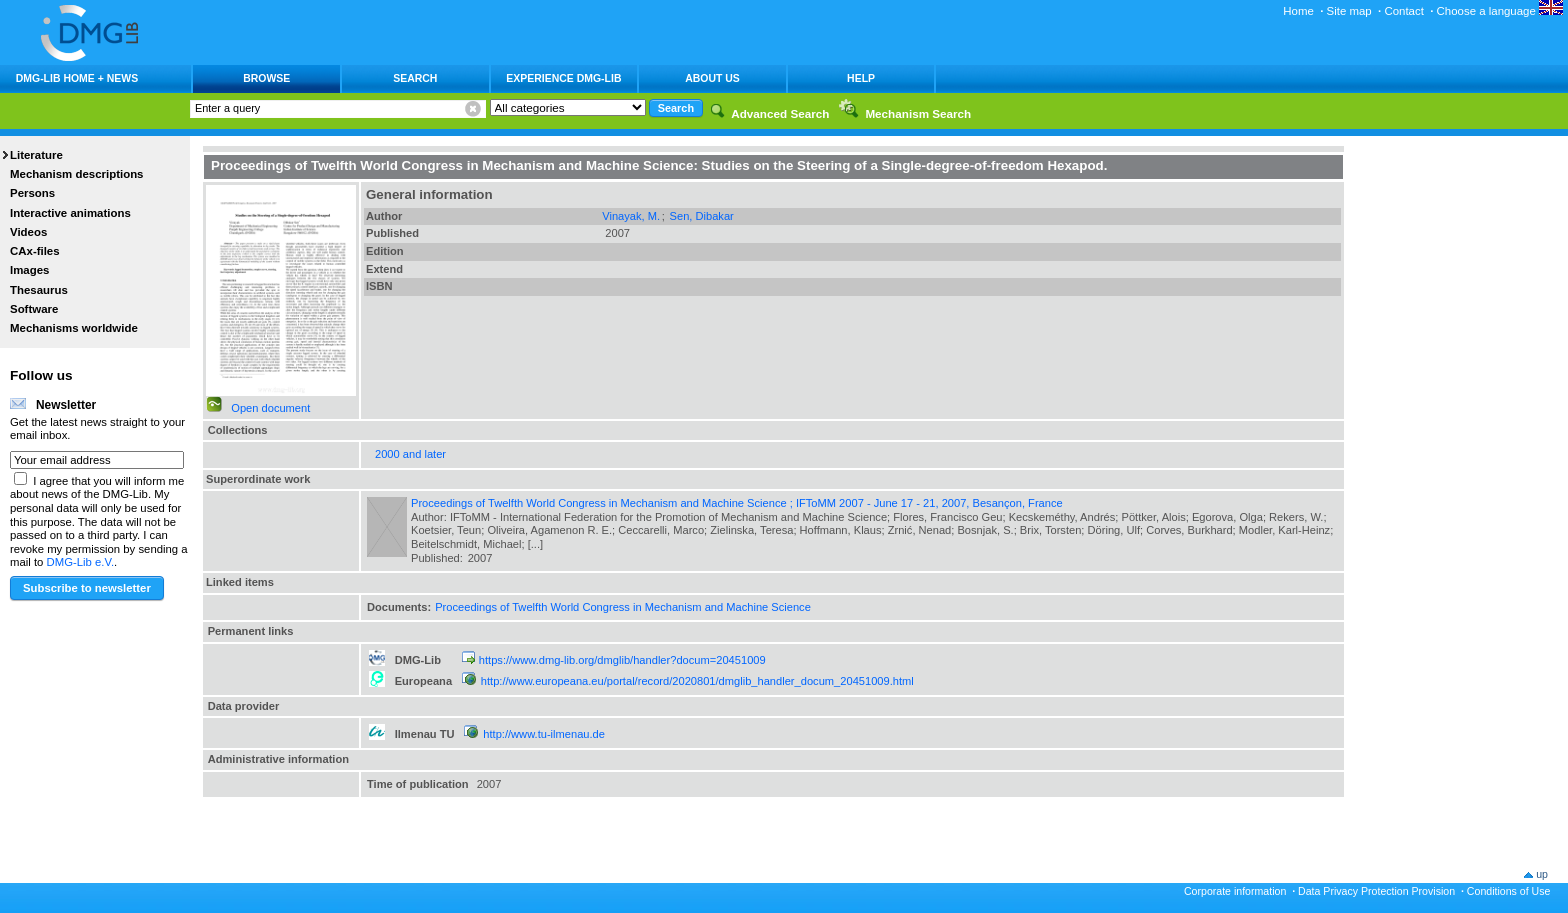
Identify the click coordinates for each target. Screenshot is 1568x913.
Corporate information (1235, 891)
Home (1298, 11)
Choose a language (1500, 11)
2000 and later (410, 454)
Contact (1403, 11)
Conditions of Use (1509, 891)
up (1542, 874)
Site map (1349, 11)
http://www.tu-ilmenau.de (544, 734)
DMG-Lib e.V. (81, 562)
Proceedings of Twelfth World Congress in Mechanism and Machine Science (623, 607)
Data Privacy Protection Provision (1376, 891)
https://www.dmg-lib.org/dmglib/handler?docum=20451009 (622, 660)
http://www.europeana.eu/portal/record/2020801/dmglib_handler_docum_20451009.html (697, 681)
